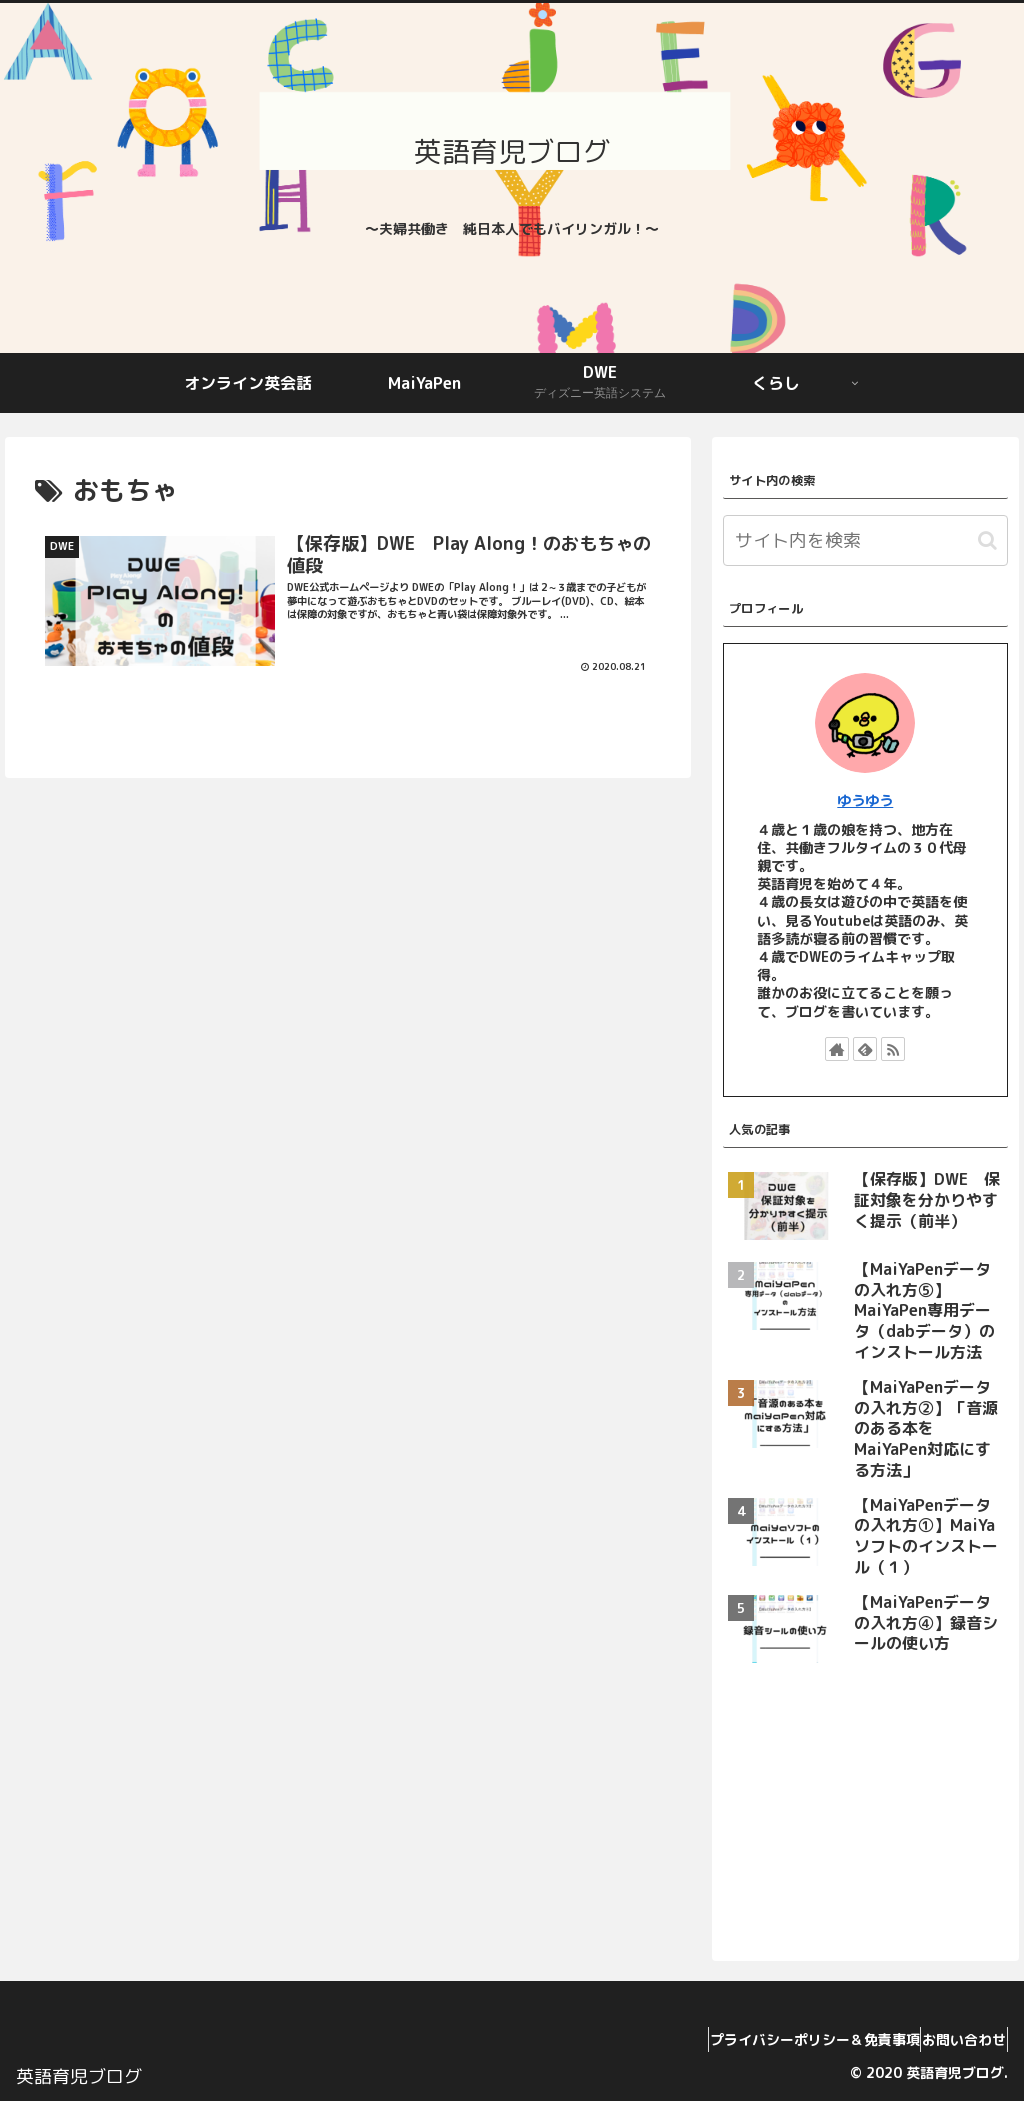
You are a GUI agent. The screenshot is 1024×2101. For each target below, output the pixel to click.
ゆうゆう (865, 801)
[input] (865, 540)
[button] (987, 540)
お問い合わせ (955, 2039)
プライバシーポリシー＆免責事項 (787, 2039)
